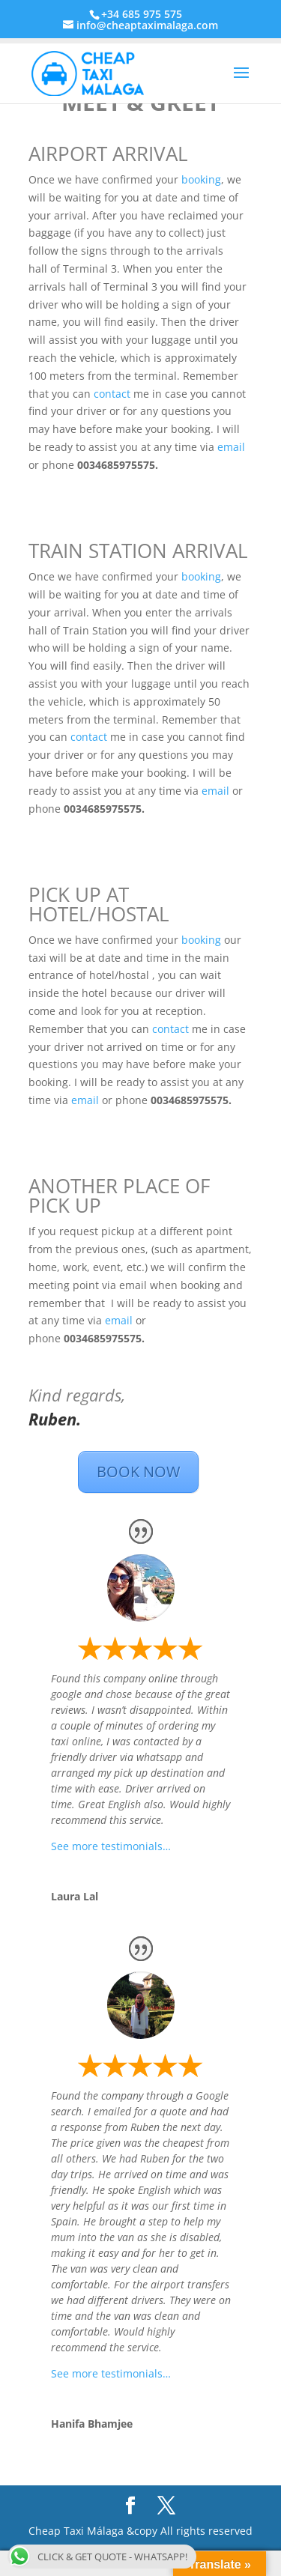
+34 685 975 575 (141, 14)
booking (201, 179)
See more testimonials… (111, 1846)
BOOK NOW (138, 1471)
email (231, 447)
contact (112, 394)
